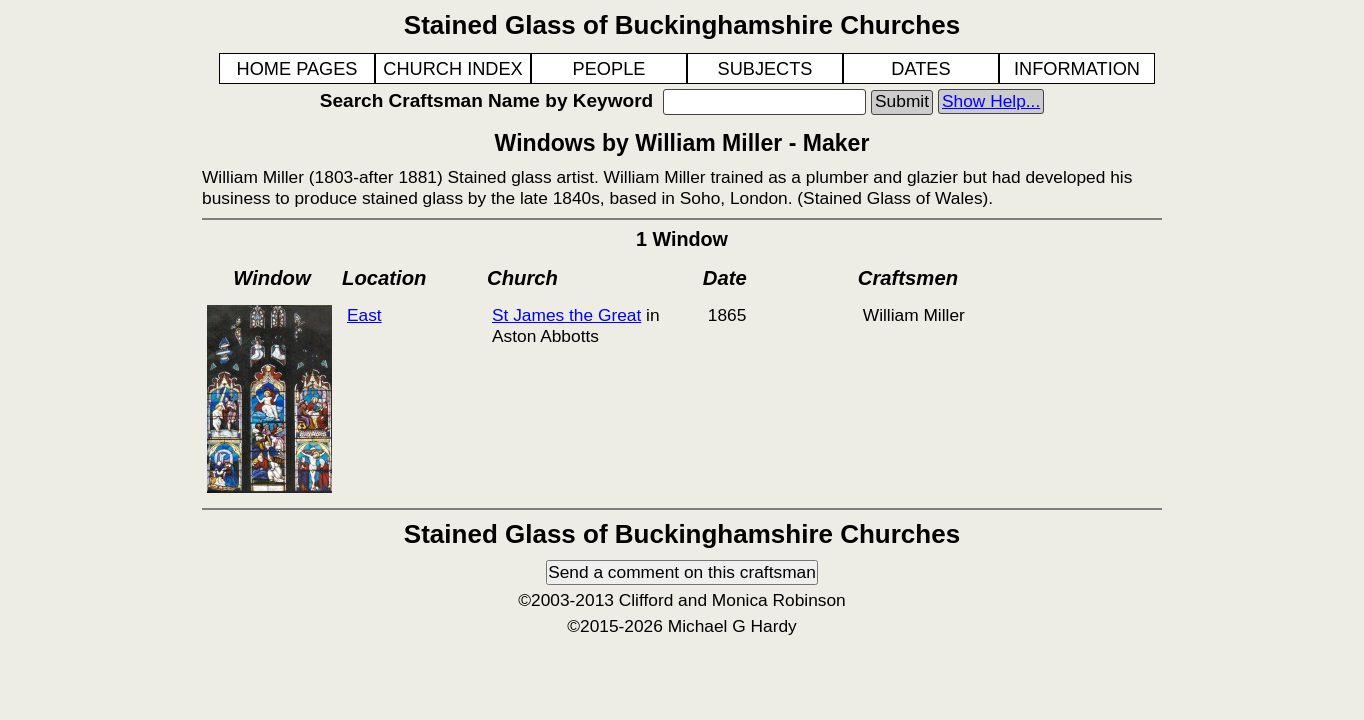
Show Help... (991, 101)
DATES (920, 69)
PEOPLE (609, 69)
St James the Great (566, 315)
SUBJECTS (765, 69)
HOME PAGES (297, 69)
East (364, 315)
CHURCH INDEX (452, 69)
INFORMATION (1077, 69)
